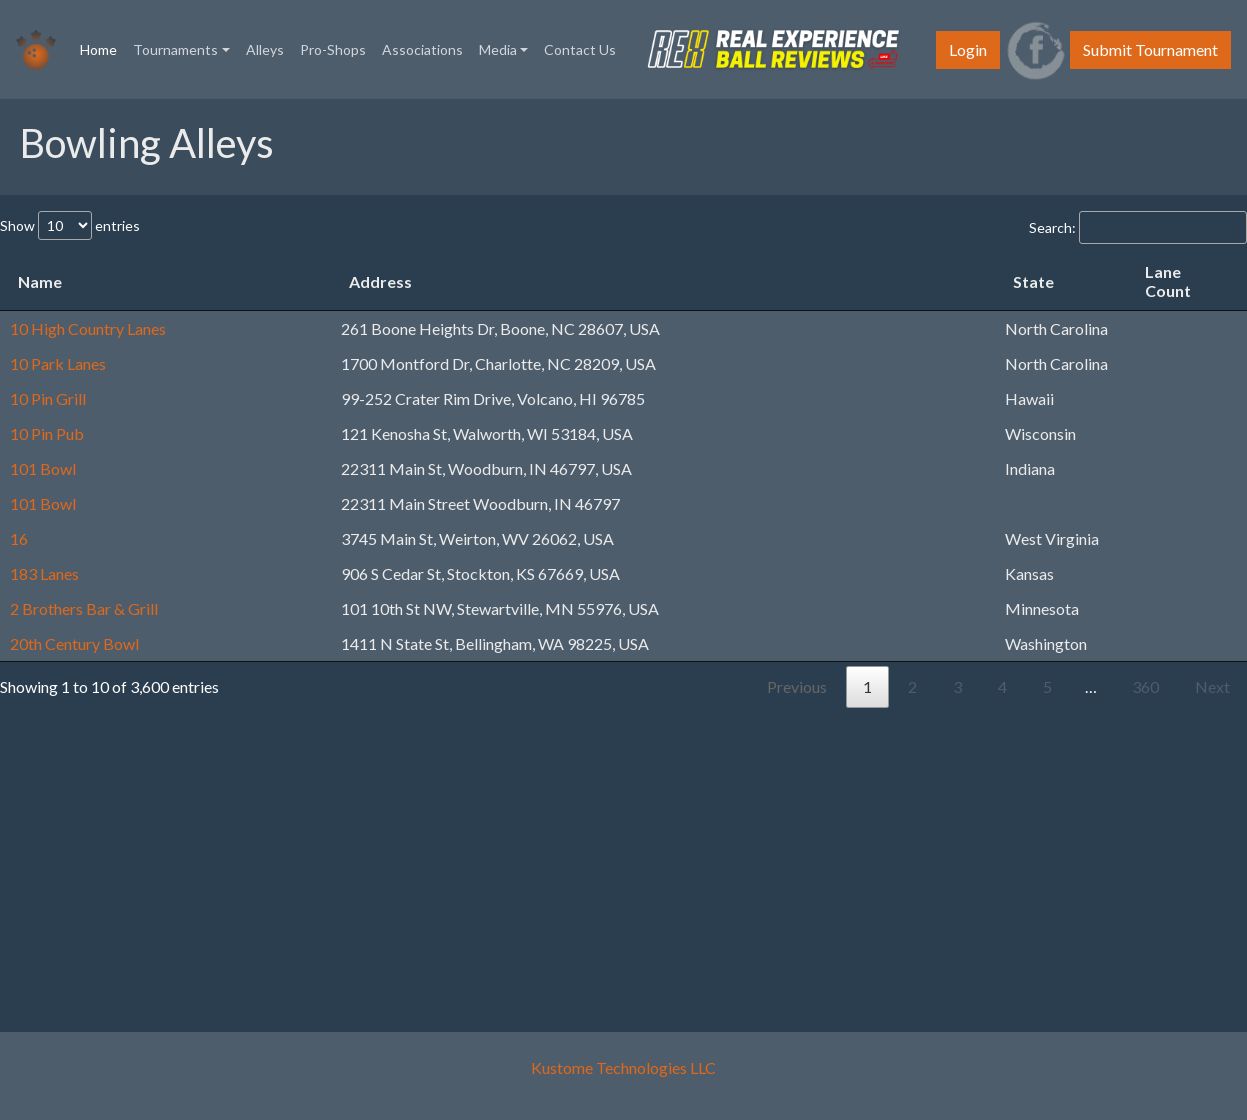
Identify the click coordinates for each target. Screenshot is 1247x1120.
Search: (1138, 227)
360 (1145, 686)
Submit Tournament (1150, 49)
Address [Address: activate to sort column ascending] (380, 281)
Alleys (265, 49)
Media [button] (498, 49)
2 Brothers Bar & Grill (84, 608)
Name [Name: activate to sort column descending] (40, 281)
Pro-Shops (333, 49)
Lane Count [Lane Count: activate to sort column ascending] (1168, 281)
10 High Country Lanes (88, 328)
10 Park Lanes (58, 363)
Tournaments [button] (175, 49)
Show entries (70, 225)
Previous (797, 686)
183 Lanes (44, 573)
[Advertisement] (615, 848)
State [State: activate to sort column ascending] (1033, 281)
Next (1212, 686)
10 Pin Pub (47, 433)
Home (102, 48)
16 (19, 538)
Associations (422, 49)
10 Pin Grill (48, 398)
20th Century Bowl (74, 643)
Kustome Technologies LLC (623, 1067)
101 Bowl (43, 468)
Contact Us (580, 49)
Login (968, 49)
